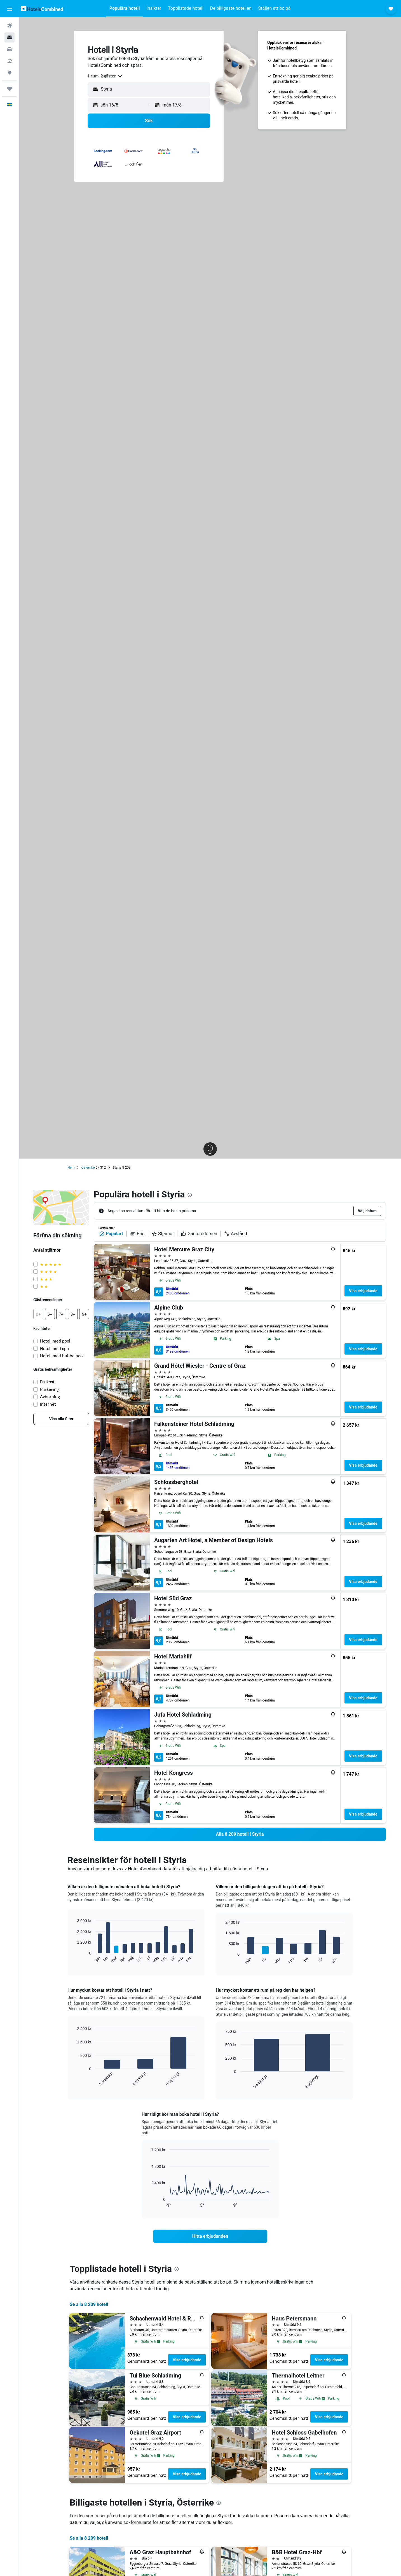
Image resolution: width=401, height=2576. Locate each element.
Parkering (49, 1389)
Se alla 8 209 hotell (89, 2304)
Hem (70, 1167)
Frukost (47, 1381)
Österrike (88, 1167)
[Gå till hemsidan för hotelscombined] (42, 8)
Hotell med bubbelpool (62, 1355)
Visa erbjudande (363, 1291)
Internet (48, 1404)
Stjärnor (162, 1234)
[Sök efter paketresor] (9, 61)
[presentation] (189, 1194)
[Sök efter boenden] (9, 37)
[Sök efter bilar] (9, 49)
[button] (9, 9)
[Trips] (9, 88)
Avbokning (50, 1396)
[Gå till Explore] (9, 72)
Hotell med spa (54, 1348)
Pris (137, 1234)
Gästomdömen (199, 1234)
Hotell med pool (55, 1341)
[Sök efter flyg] (9, 25)
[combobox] (105, 76)
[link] (61, 1419)
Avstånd (235, 1234)
